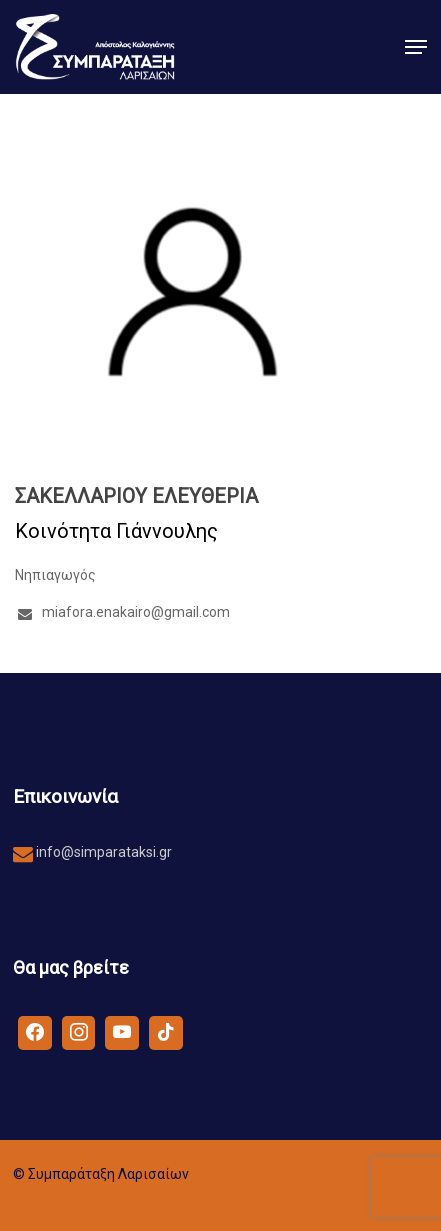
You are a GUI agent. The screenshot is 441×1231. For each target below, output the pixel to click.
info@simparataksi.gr (102, 852)
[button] (416, 47)
